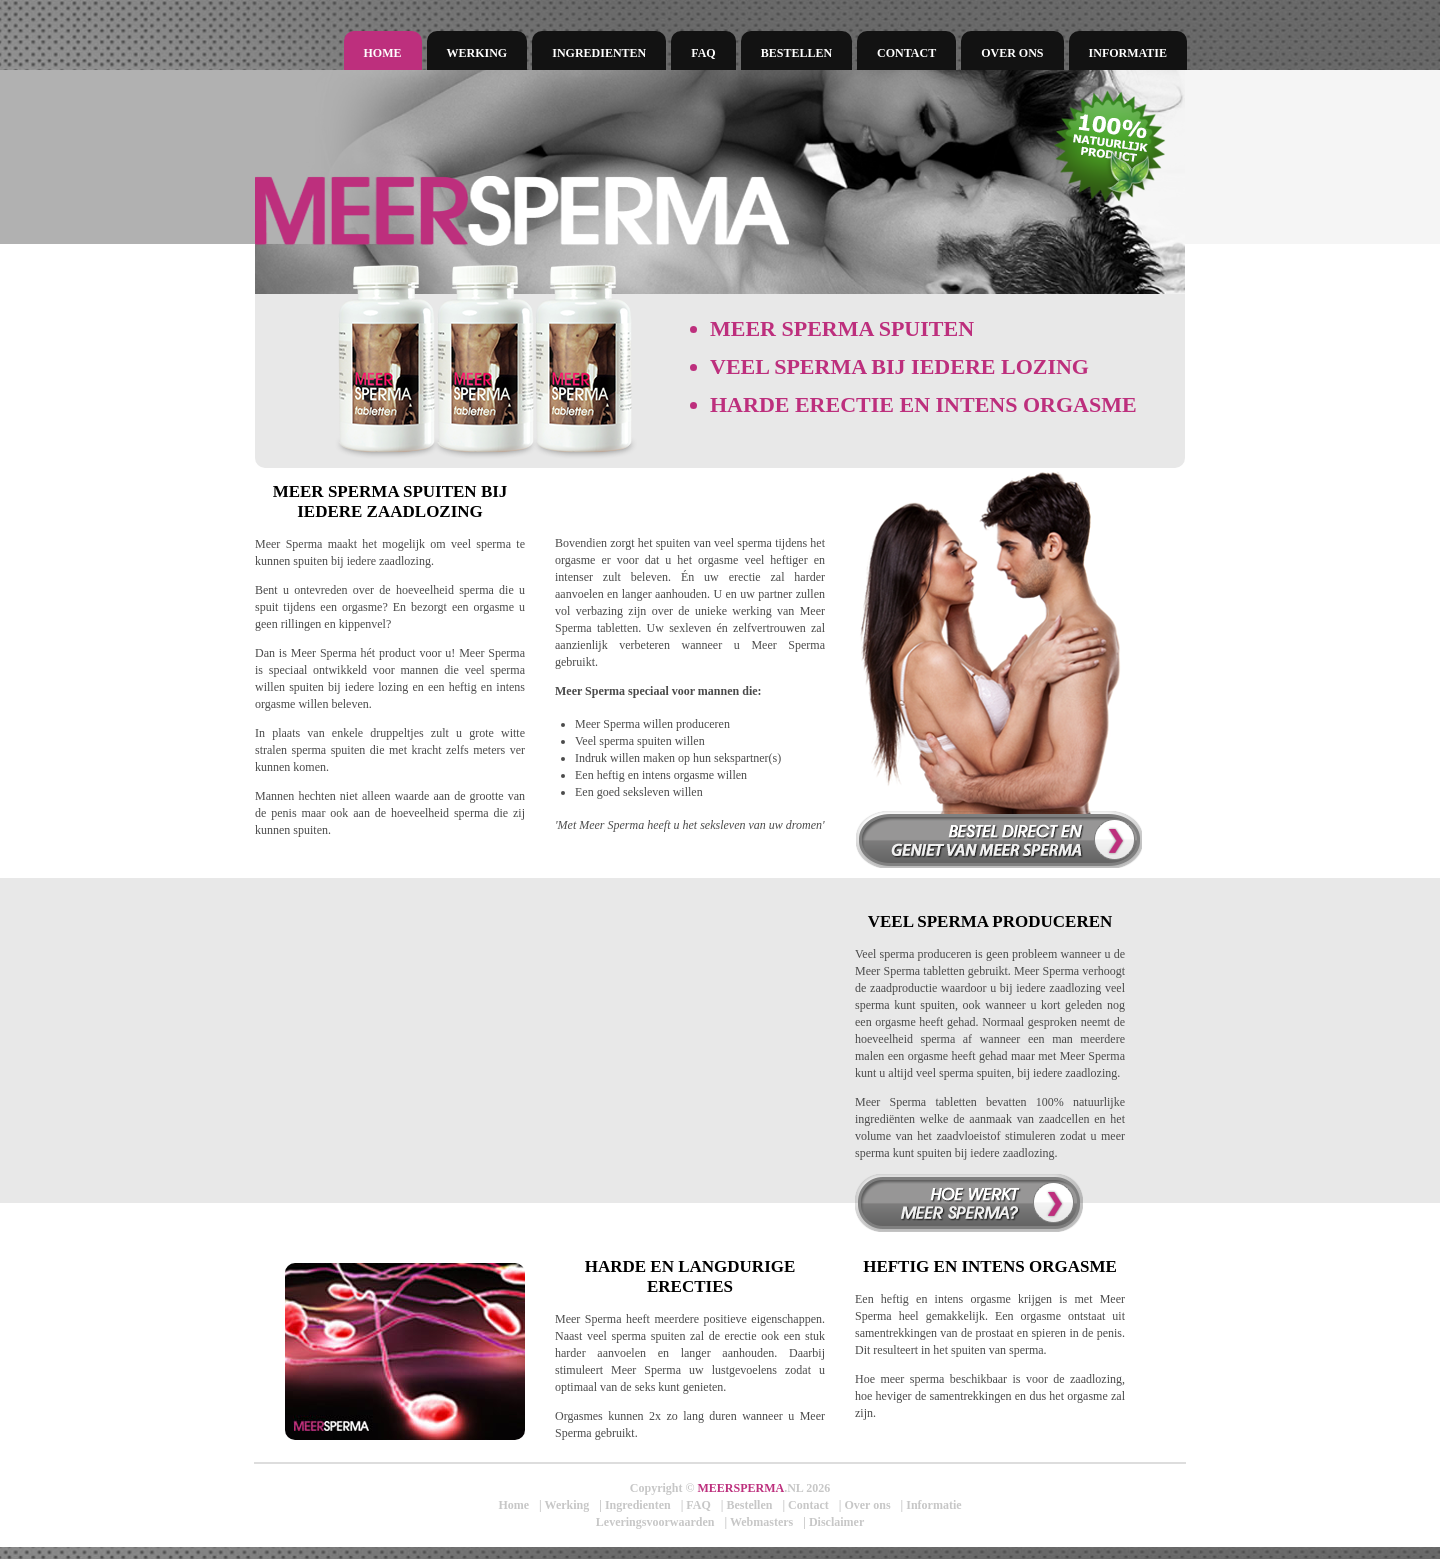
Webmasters (761, 1522)
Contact (906, 53)
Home (383, 53)
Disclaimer (836, 1522)
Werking (477, 53)
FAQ (703, 53)
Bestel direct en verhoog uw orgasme (998, 839)
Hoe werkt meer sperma (969, 1203)
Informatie (1128, 53)
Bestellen (796, 53)
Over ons (1012, 53)
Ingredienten (599, 53)
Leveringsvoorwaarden (655, 1522)
